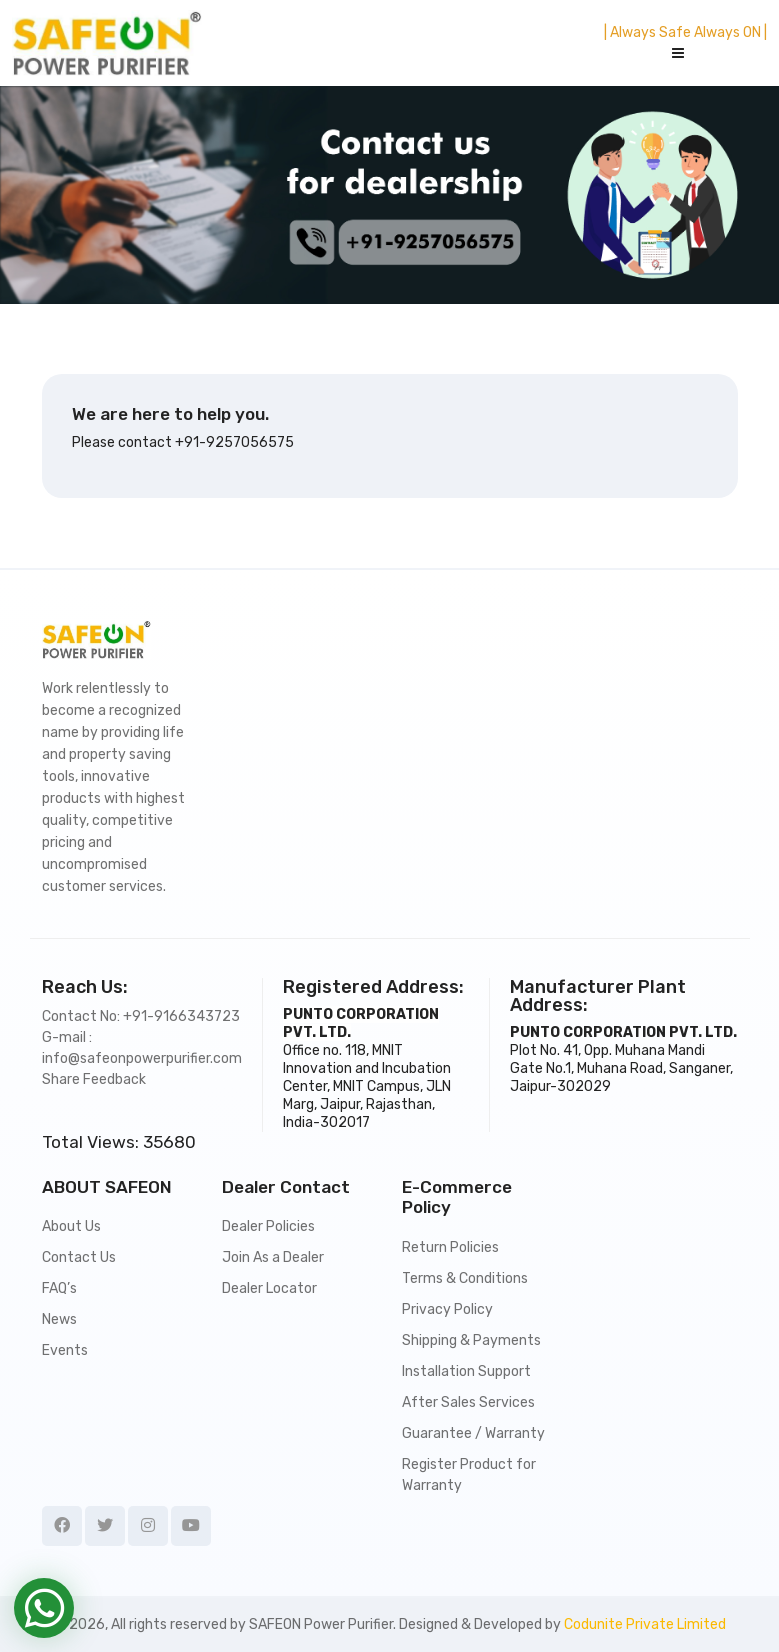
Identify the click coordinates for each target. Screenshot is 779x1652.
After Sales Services (468, 1402)
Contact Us (79, 1257)
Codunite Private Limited (645, 1624)
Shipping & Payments (471, 1340)
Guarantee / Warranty (473, 1433)
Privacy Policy (447, 1309)
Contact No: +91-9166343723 (141, 1016)
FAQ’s (59, 1288)
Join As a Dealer (273, 1257)
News (59, 1319)
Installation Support (466, 1371)
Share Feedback (94, 1079)
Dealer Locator (269, 1288)
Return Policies (450, 1247)
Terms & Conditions (465, 1278)
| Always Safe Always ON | (685, 32)
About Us (71, 1226)
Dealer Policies (268, 1226)
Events (65, 1350)
